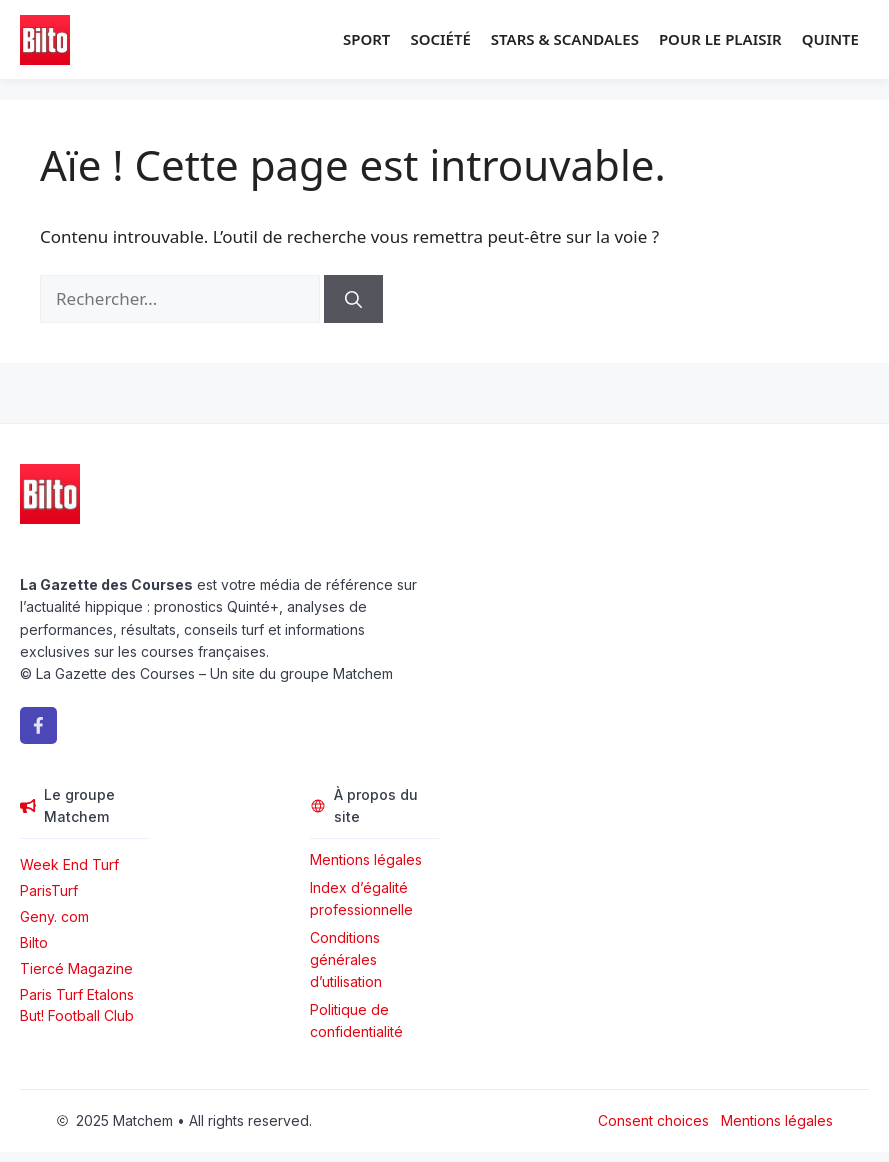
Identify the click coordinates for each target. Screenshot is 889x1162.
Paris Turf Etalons (77, 994)
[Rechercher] (353, 299)
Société (440, 39)
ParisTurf (49, 890)
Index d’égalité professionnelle (363, 898)
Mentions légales (366, 859)
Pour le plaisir (720, 39)
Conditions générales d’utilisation (346, 960)
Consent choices (653, 1120)
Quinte (830, 39)
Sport (366, 39)
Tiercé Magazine (76, 968)
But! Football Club (77, 1015)
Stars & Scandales (565, 39)
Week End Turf (69, 864)
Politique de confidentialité (356, 1020)
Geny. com (54, 916)
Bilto (34, 942)
